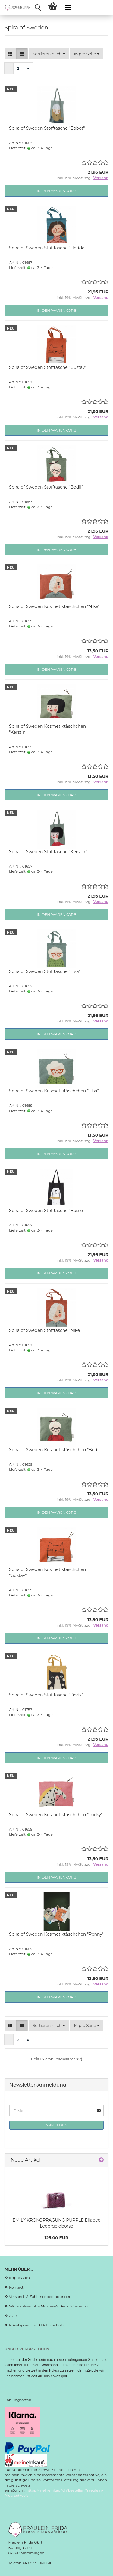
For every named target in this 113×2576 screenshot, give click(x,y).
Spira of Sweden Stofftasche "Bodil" (46, 487)
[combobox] (49, 54)
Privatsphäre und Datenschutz (36, 2325)
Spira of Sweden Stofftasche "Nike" (45, 1330)
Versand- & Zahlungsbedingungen (40, 2296)
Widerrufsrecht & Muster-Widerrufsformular (48, 2306)
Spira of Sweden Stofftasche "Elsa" (44, 971)
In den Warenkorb (56, 190)
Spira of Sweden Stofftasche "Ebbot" (47, 128)
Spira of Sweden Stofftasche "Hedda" (47, 248)
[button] (10, 54)
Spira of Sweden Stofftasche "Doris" (46, 1695)
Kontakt (16, 2287)
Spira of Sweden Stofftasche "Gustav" (47, 367)
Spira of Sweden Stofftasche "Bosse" (46, 1210)
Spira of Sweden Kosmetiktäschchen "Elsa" (54, 1091)
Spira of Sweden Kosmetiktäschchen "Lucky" (55, 1814)
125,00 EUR (56, 2237)
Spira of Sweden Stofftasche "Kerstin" (48, 851)
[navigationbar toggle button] (67, 7)
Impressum (19, 2277)
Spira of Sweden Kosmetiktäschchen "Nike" (54, 606)
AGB (13, 2315)
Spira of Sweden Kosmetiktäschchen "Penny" (56, 1934)
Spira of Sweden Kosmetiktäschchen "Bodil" (55, 1449)
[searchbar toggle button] (37, 7)
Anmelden (56, 2125)
